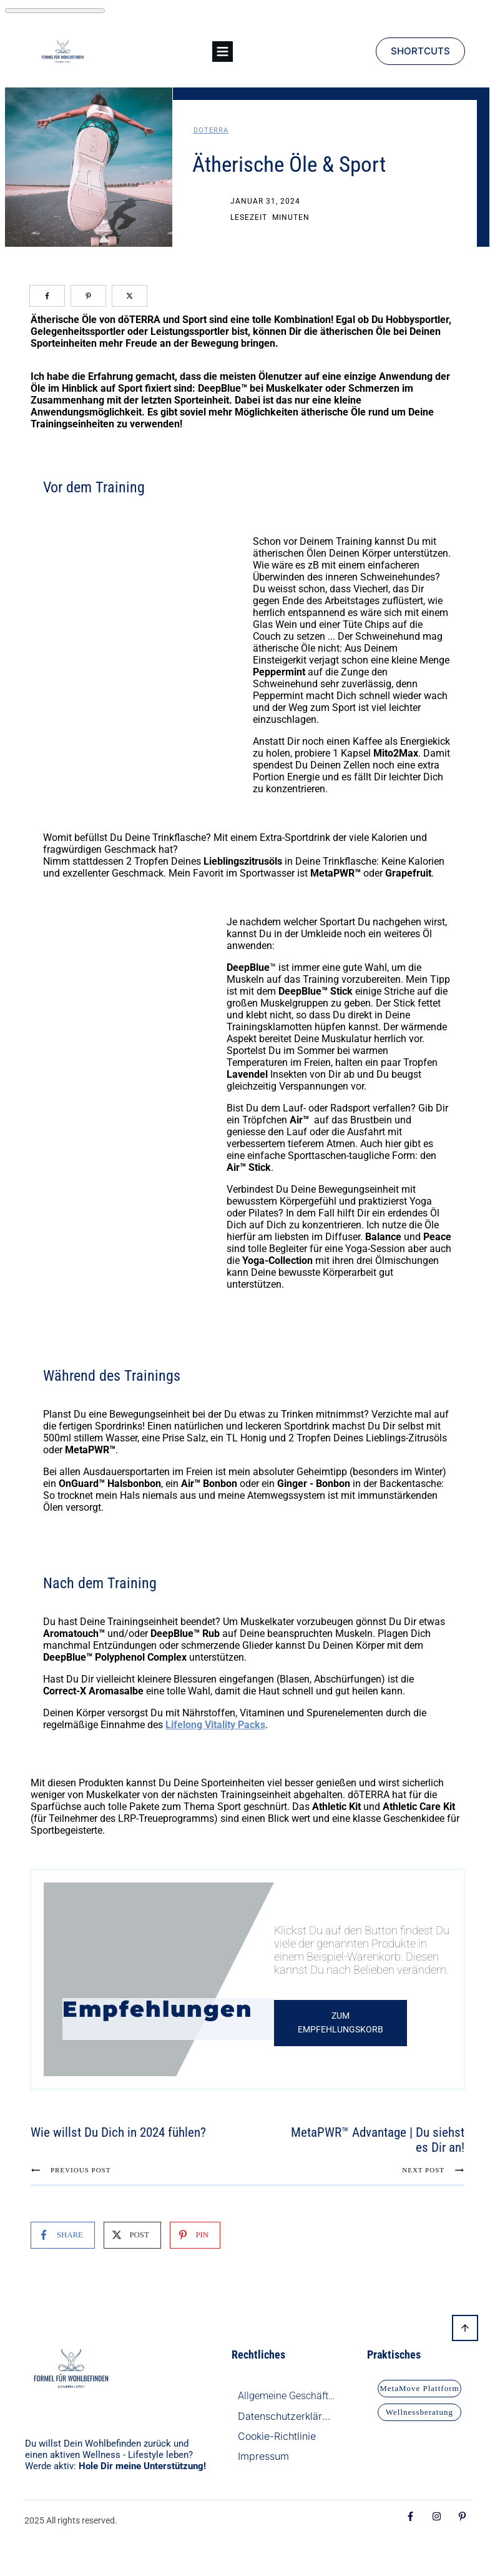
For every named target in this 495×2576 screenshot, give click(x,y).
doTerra (211, 130)
